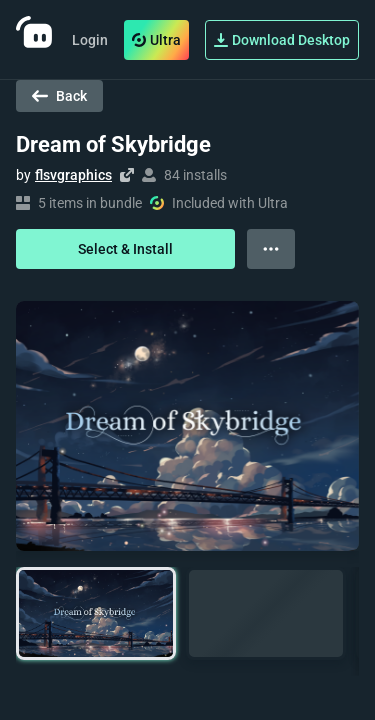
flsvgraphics (73, 175)
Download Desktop (282, 40)
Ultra (156, 40)
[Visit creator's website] (127, 175)
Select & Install (125, 249)
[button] (96, 613)
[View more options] (271, 249)
